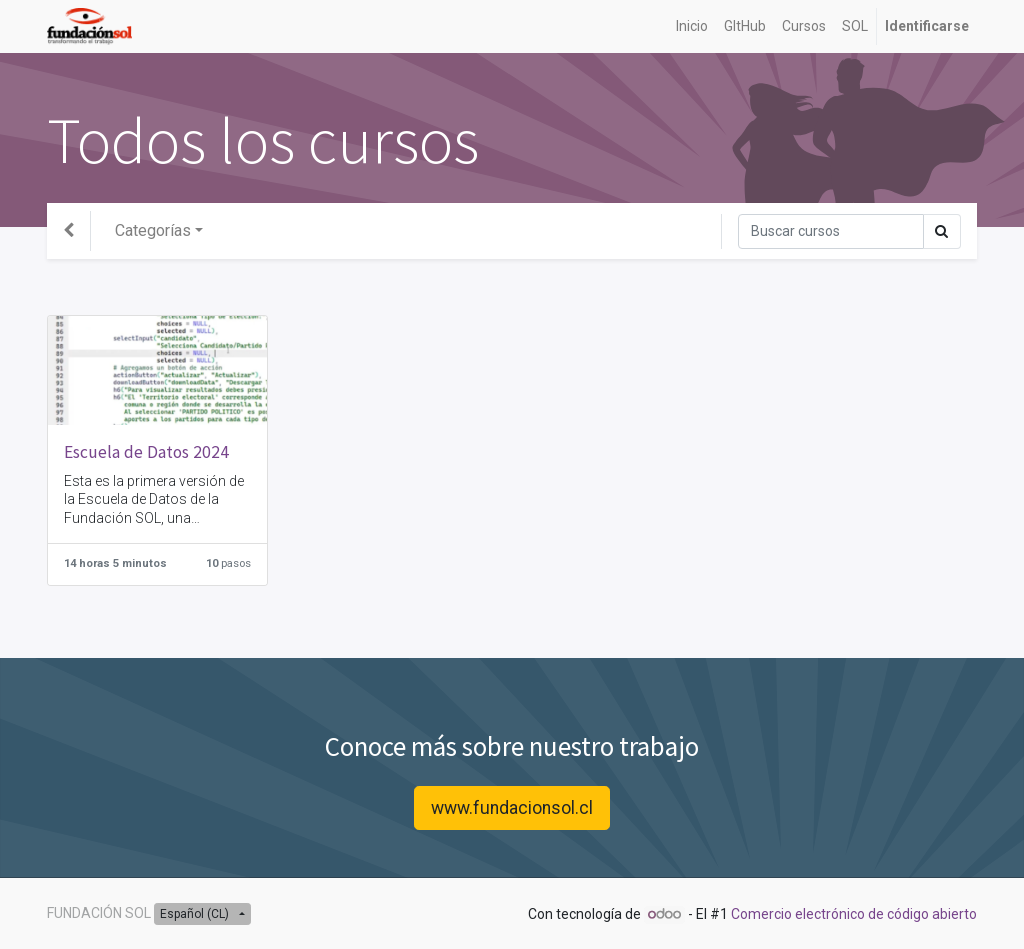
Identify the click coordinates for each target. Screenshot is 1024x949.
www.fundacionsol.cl (512, 808)
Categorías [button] (153, 230)
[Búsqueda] (831, 231)
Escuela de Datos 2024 (146, 452)
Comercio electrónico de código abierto (854, 914)
